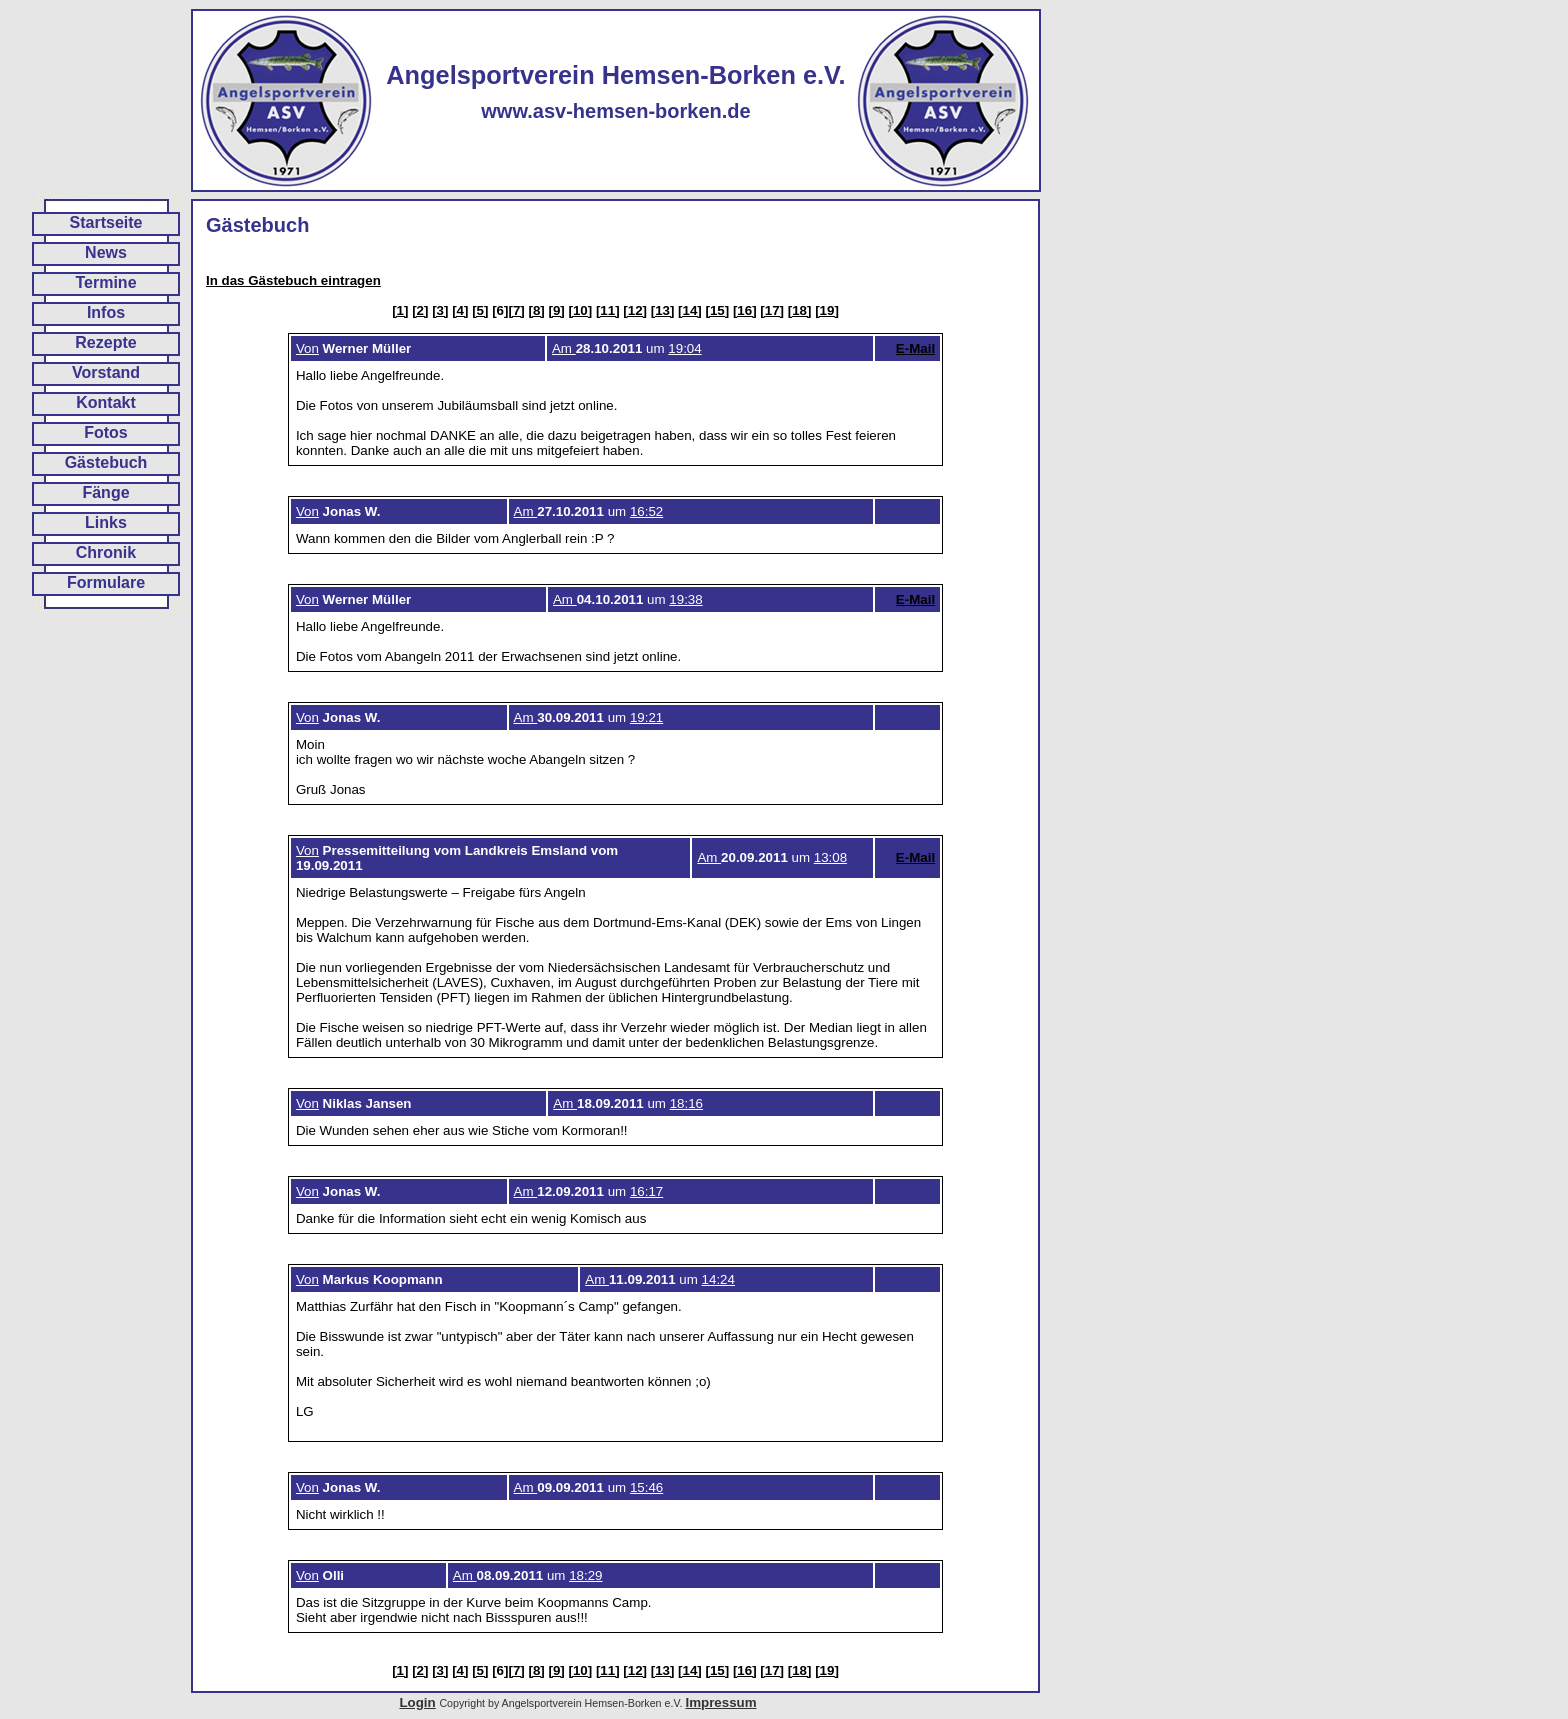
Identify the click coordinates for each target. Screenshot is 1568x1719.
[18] (800, 310)
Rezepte (105, 342)
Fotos (106, 432)
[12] (635, 310)
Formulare (106, 582)
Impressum (720, 1702)
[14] (690, 310)
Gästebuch (106, 462)
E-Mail (915, 348)
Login (417, 1702)
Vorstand (106, 372)
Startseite (106, 222)
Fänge (105, 492)
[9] (556, 310)
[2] (420, 310)
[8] (536, 310)
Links (106, 522)
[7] (516, 310)
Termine (105, 282)
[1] (400, 310)
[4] (460, 310)
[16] (745, 310)
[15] (718, 310)
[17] (772, 310)
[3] (440, 310)
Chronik (106, 552)
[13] (663, 310)
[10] (580, 310)
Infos (106, 312)
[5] (480, 310)
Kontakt (106, 402)
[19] (827, 310)
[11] (608, 310)
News (106, 252)
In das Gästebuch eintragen (293, 280)
